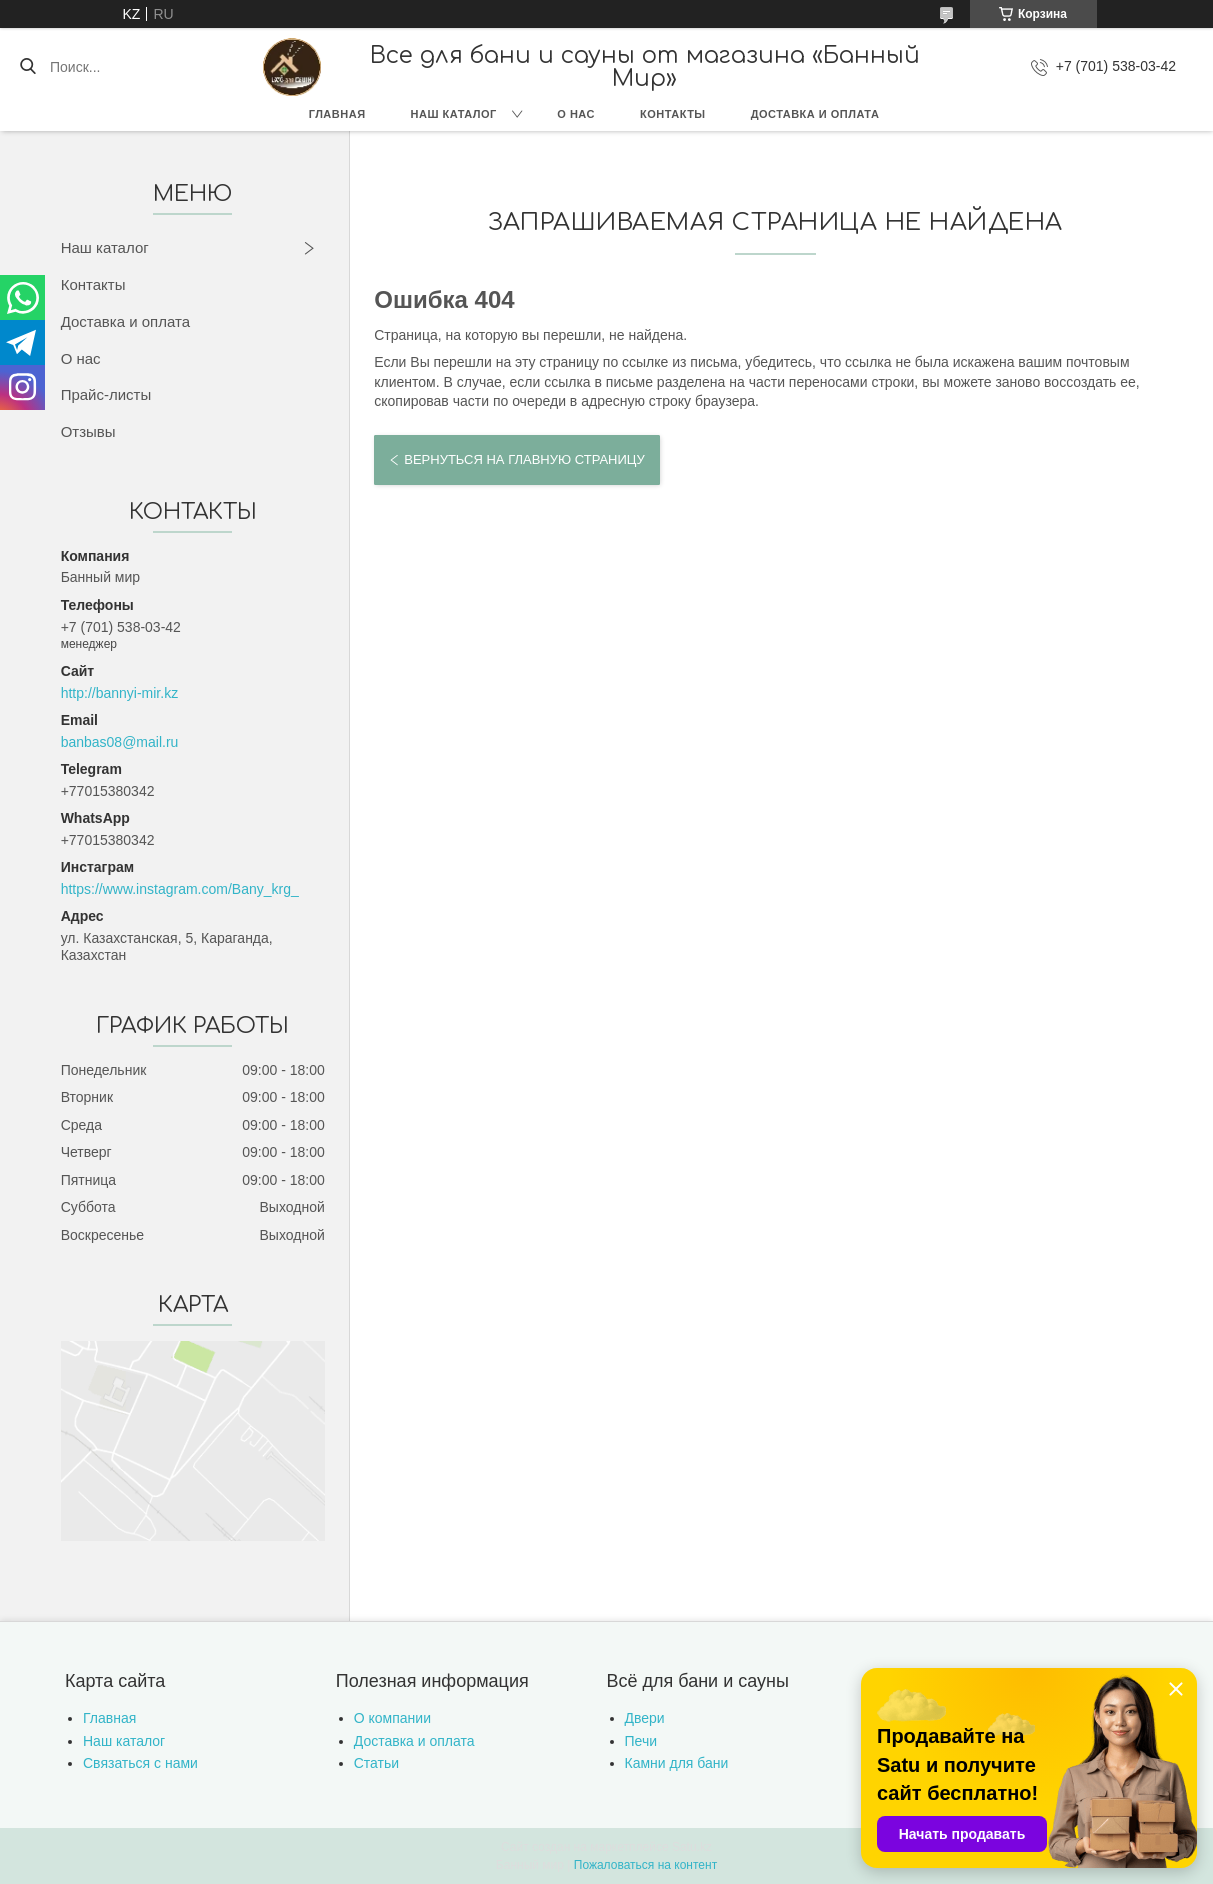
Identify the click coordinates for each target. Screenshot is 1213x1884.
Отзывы (88, 431)
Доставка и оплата (815, 114)
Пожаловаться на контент (645, 1865)
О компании (392, 1718)
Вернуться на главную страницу (524, 459)
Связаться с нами (140, 1763)
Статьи (376, 1763)
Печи (641, 1741)
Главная (337, 114)
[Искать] (27, 67)
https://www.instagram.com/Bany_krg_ (180, 889)
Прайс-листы (106, 394)
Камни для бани (677, 1763)
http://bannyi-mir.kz (120, 693)
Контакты (673, 114)
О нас (576, 114)
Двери (645, 1718)
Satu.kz (692, 1847)
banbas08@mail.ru (120, 742)
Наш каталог (454, 114)
